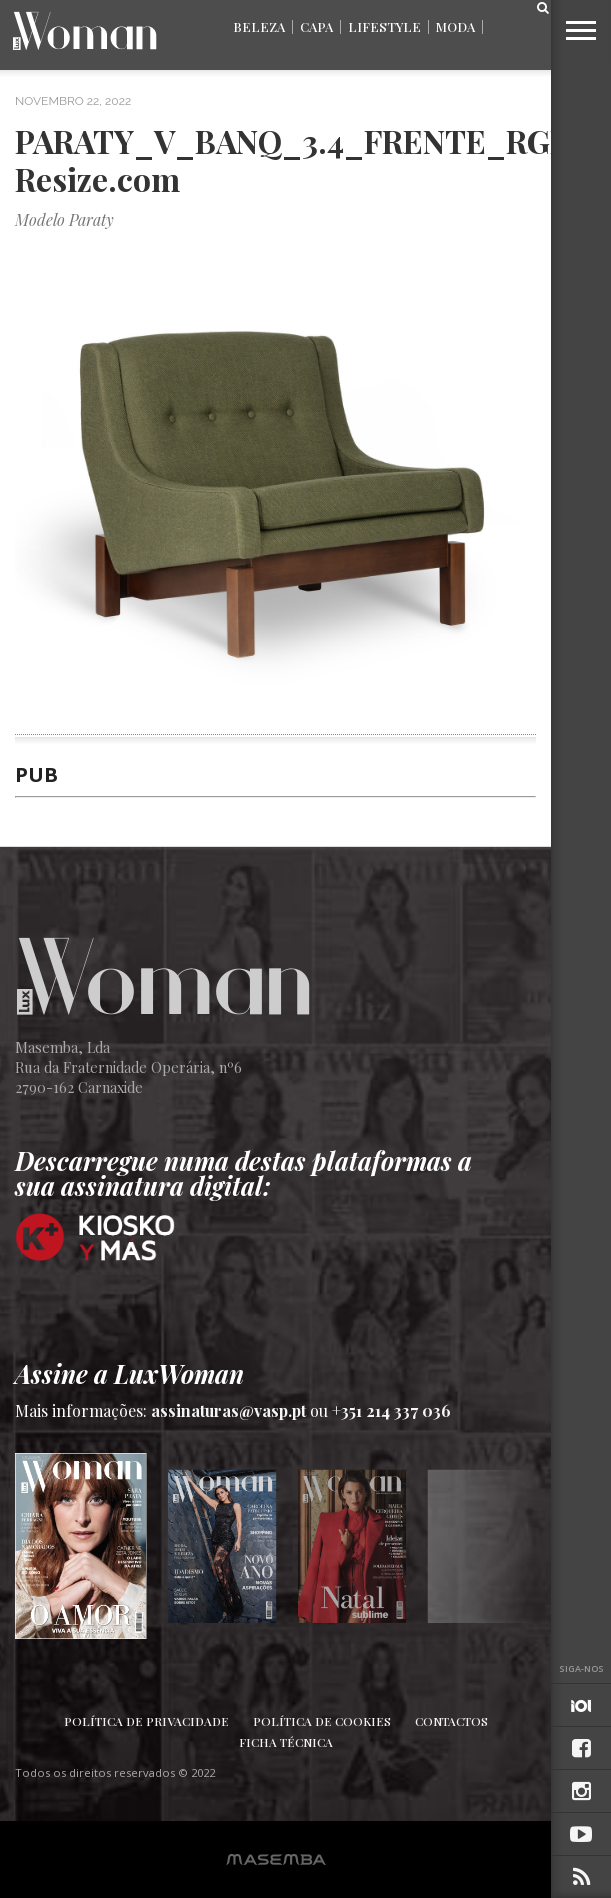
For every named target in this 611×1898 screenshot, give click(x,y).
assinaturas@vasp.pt (228, 1410)
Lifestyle (384, 26)
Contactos (451, 1721)
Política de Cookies (322, 1721)
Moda (455, 26)
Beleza (259, 26)
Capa (316, 26)
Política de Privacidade (146, 1721)
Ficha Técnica (286, 1742)
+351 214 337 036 (391, 1410)
